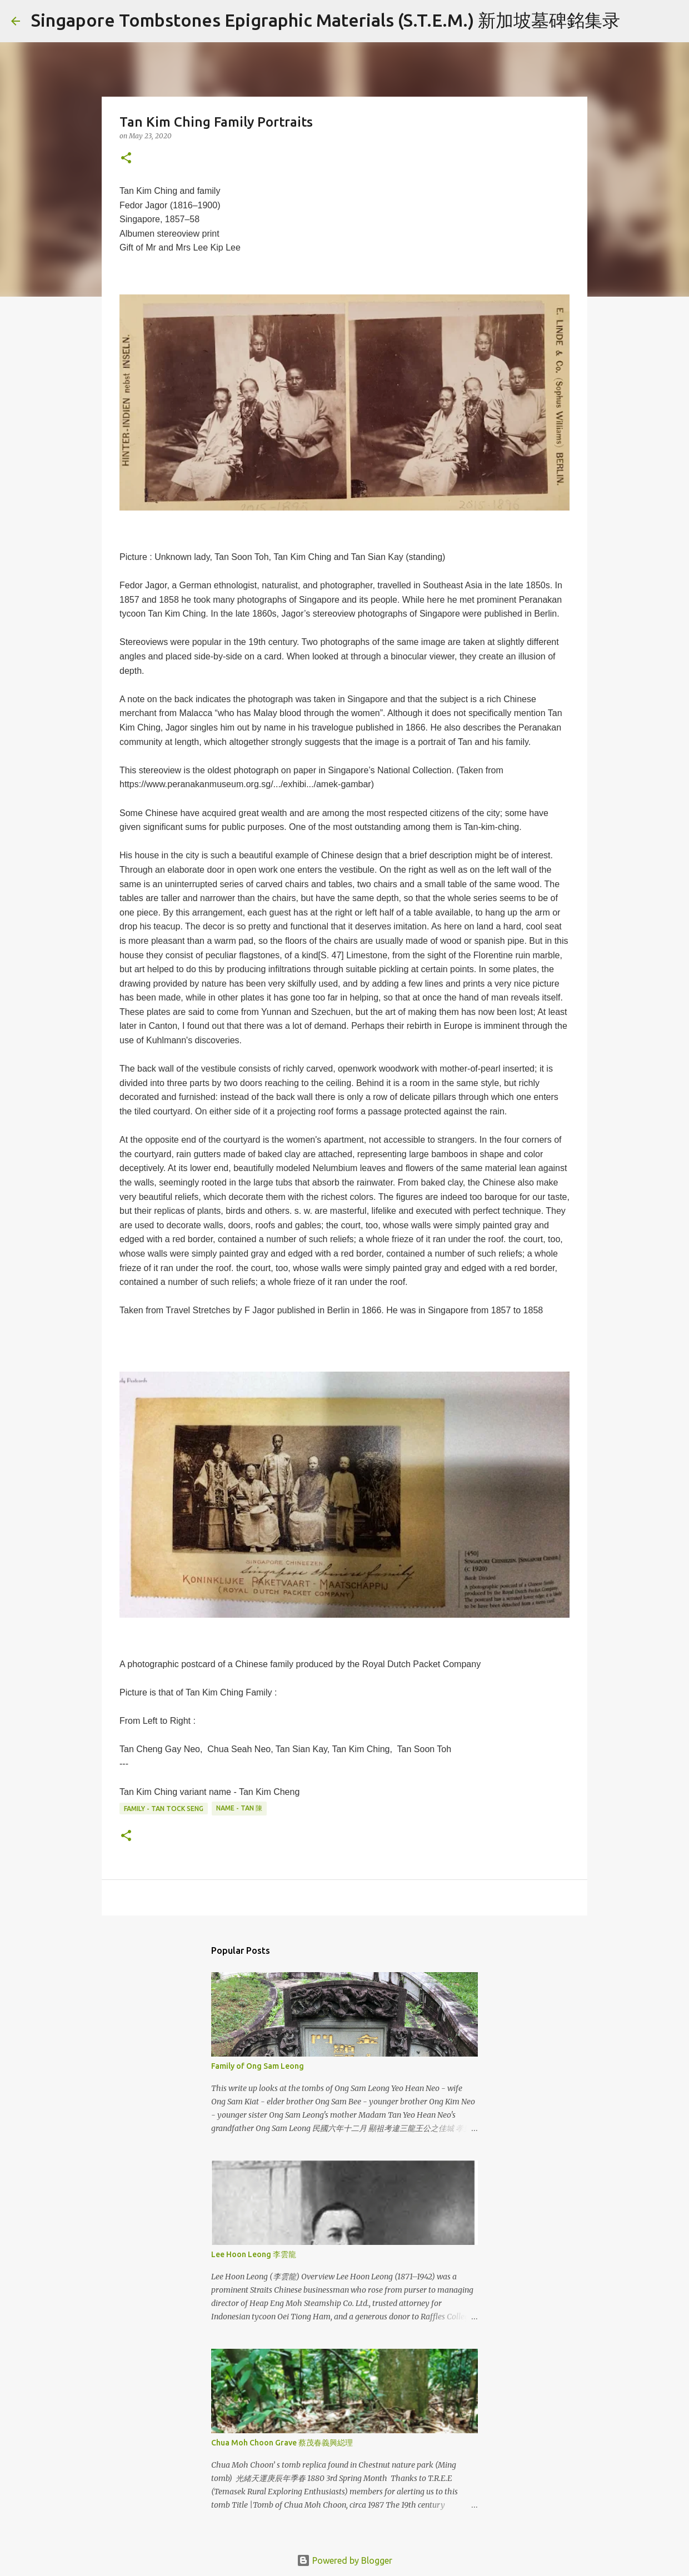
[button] (126, 158)
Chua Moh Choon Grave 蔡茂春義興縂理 (282, 2442)
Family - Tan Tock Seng (163, 1808)
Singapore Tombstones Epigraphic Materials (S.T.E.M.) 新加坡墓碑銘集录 (325, 20)
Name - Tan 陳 (239, 1808)
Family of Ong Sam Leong (257, 2066)
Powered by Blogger (344, 2560)
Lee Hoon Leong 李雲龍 (253, 2254)
